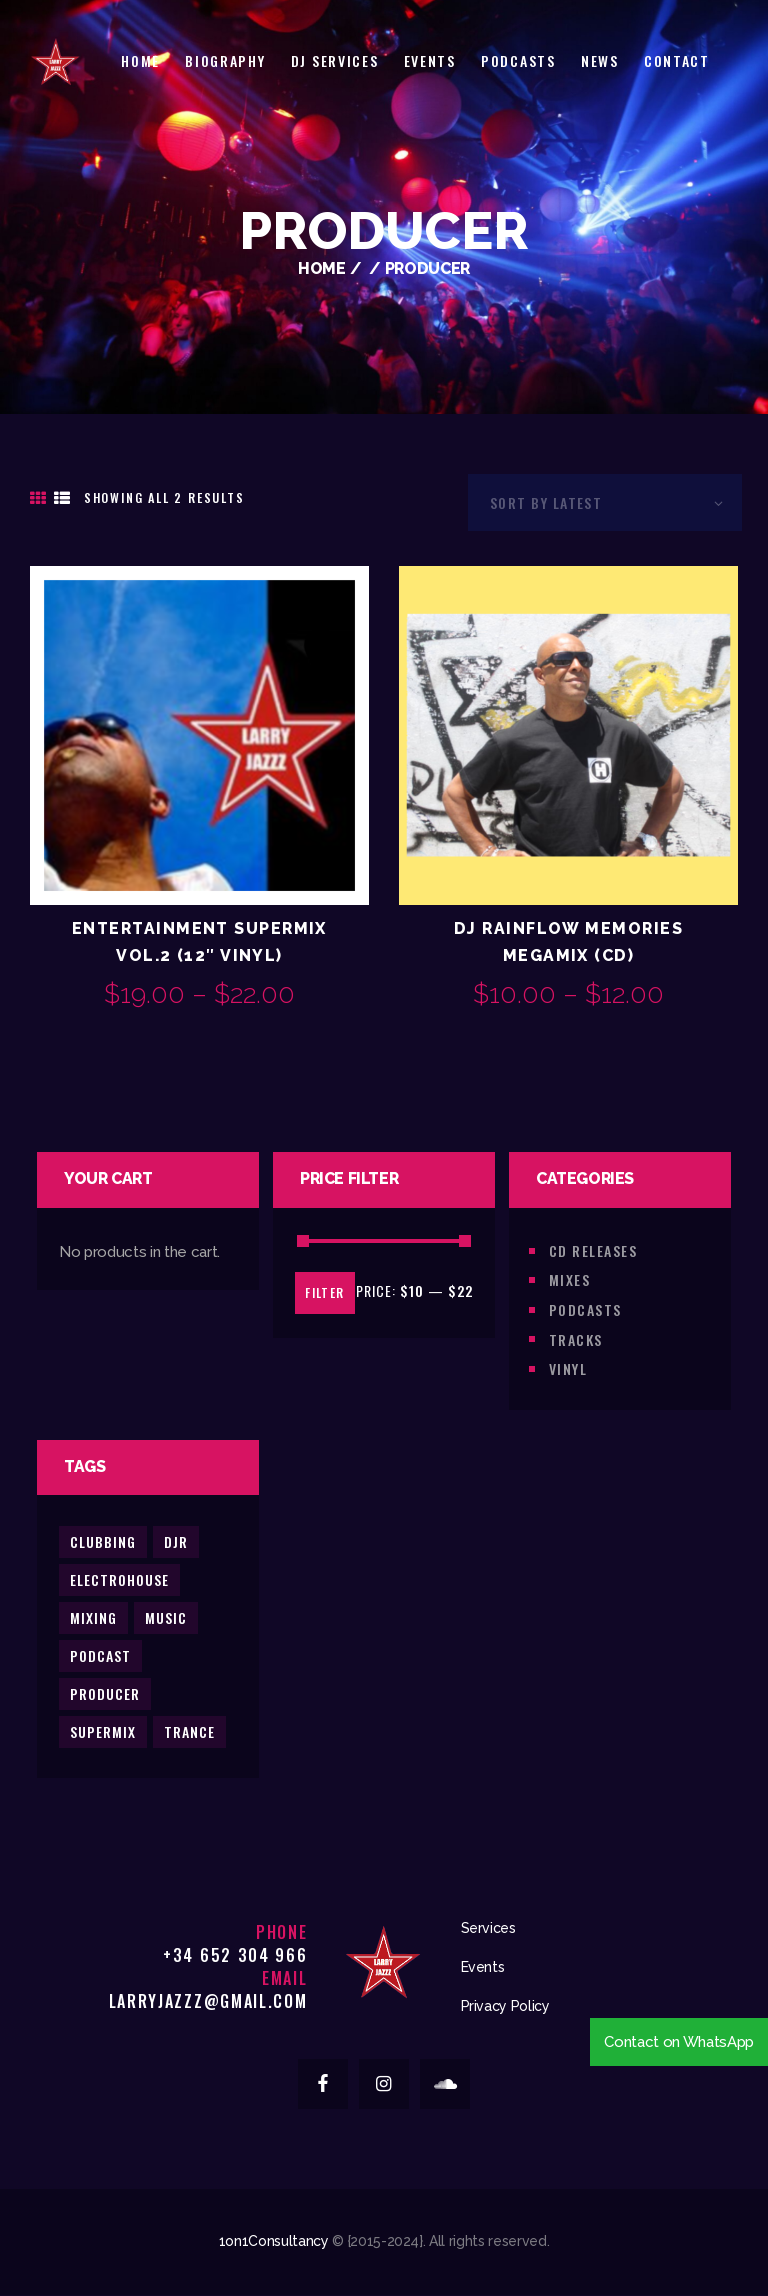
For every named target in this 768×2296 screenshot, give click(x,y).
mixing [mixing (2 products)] (93, 1617)
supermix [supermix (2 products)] (103, 1731)
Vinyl (568, 1368)
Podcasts (585, 1309)
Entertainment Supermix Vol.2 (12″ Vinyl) (199, 942)
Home (322, 268)
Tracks (576, 1339)
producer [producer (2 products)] (105, 1693)
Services (488, 1928)
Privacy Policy (505, 2006)
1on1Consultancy (274, 2241)
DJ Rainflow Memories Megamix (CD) (568, 942)
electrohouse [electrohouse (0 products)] (119, 1579)
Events (483, 1967)
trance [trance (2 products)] (189, 1731)
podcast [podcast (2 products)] (100, 1655)
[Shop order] (605, 502)
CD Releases (593, 1250)
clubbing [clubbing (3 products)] (103, 1541)
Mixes (569, 1279)
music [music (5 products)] (166, 1617)
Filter (325, 1292)
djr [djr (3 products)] (176, 1541)
